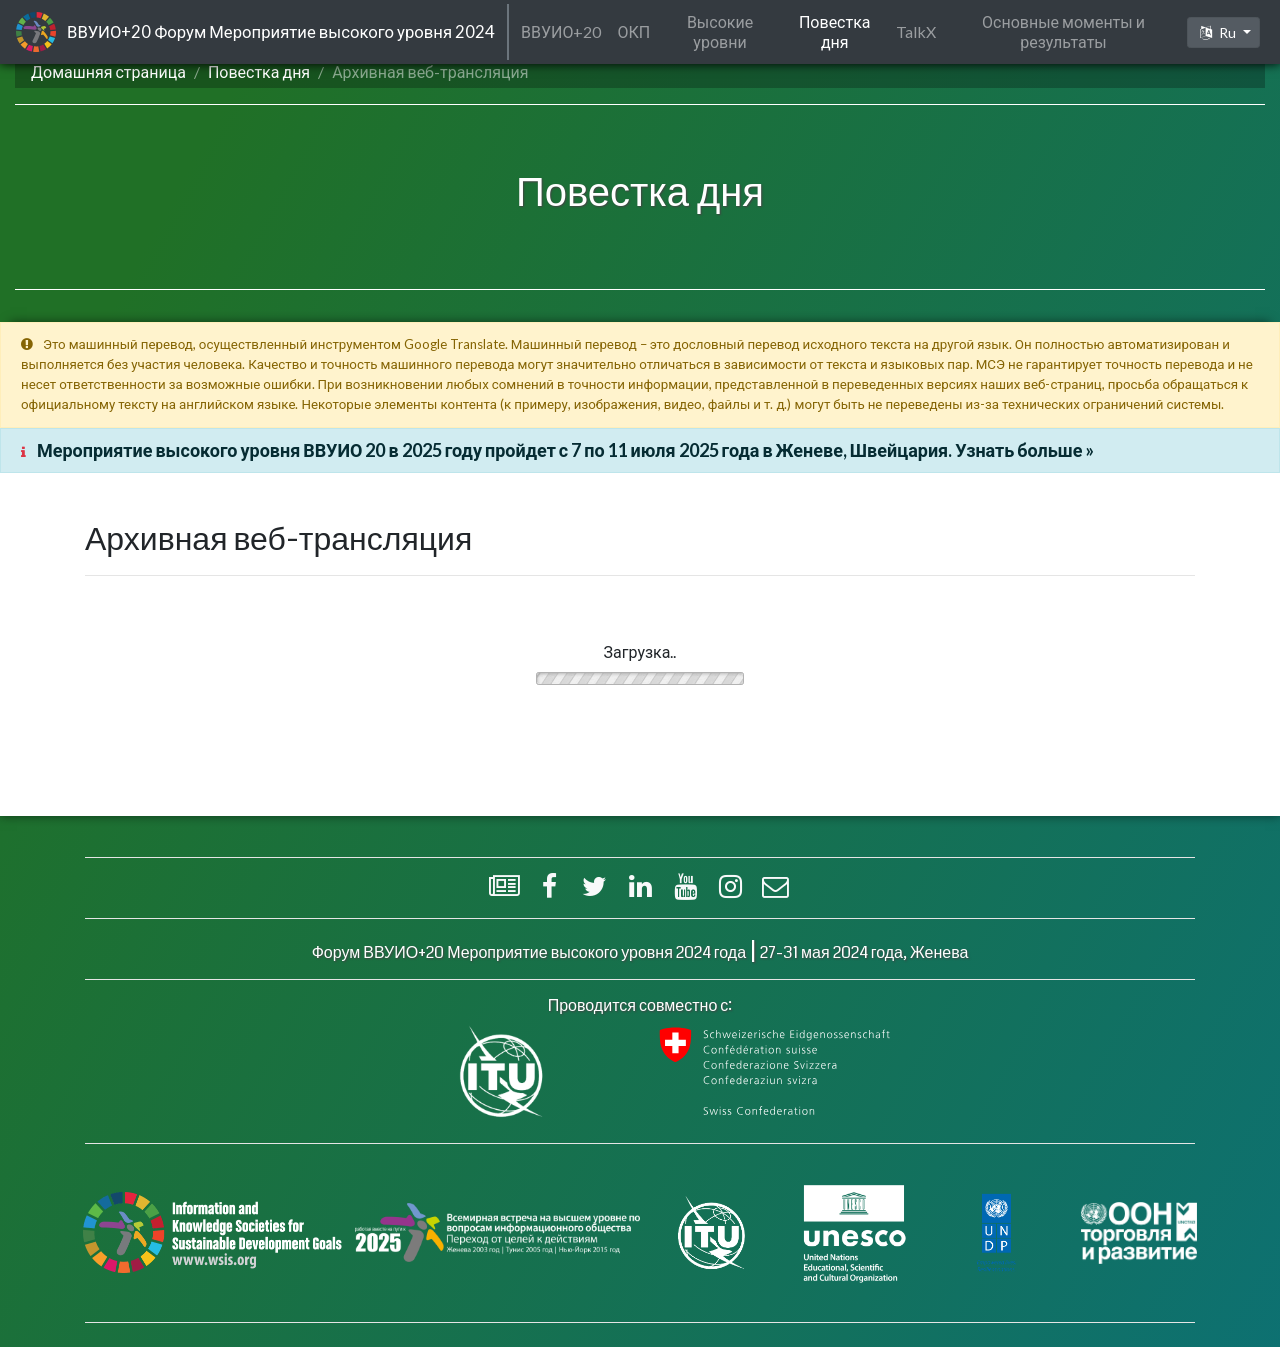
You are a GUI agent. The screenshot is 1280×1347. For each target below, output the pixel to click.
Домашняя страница (108, 71)
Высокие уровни (720, 31)
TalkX (916, 31)
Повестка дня (259, 71)
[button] (1223, 32)
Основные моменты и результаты (1063, 31)
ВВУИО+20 (561, 31)
